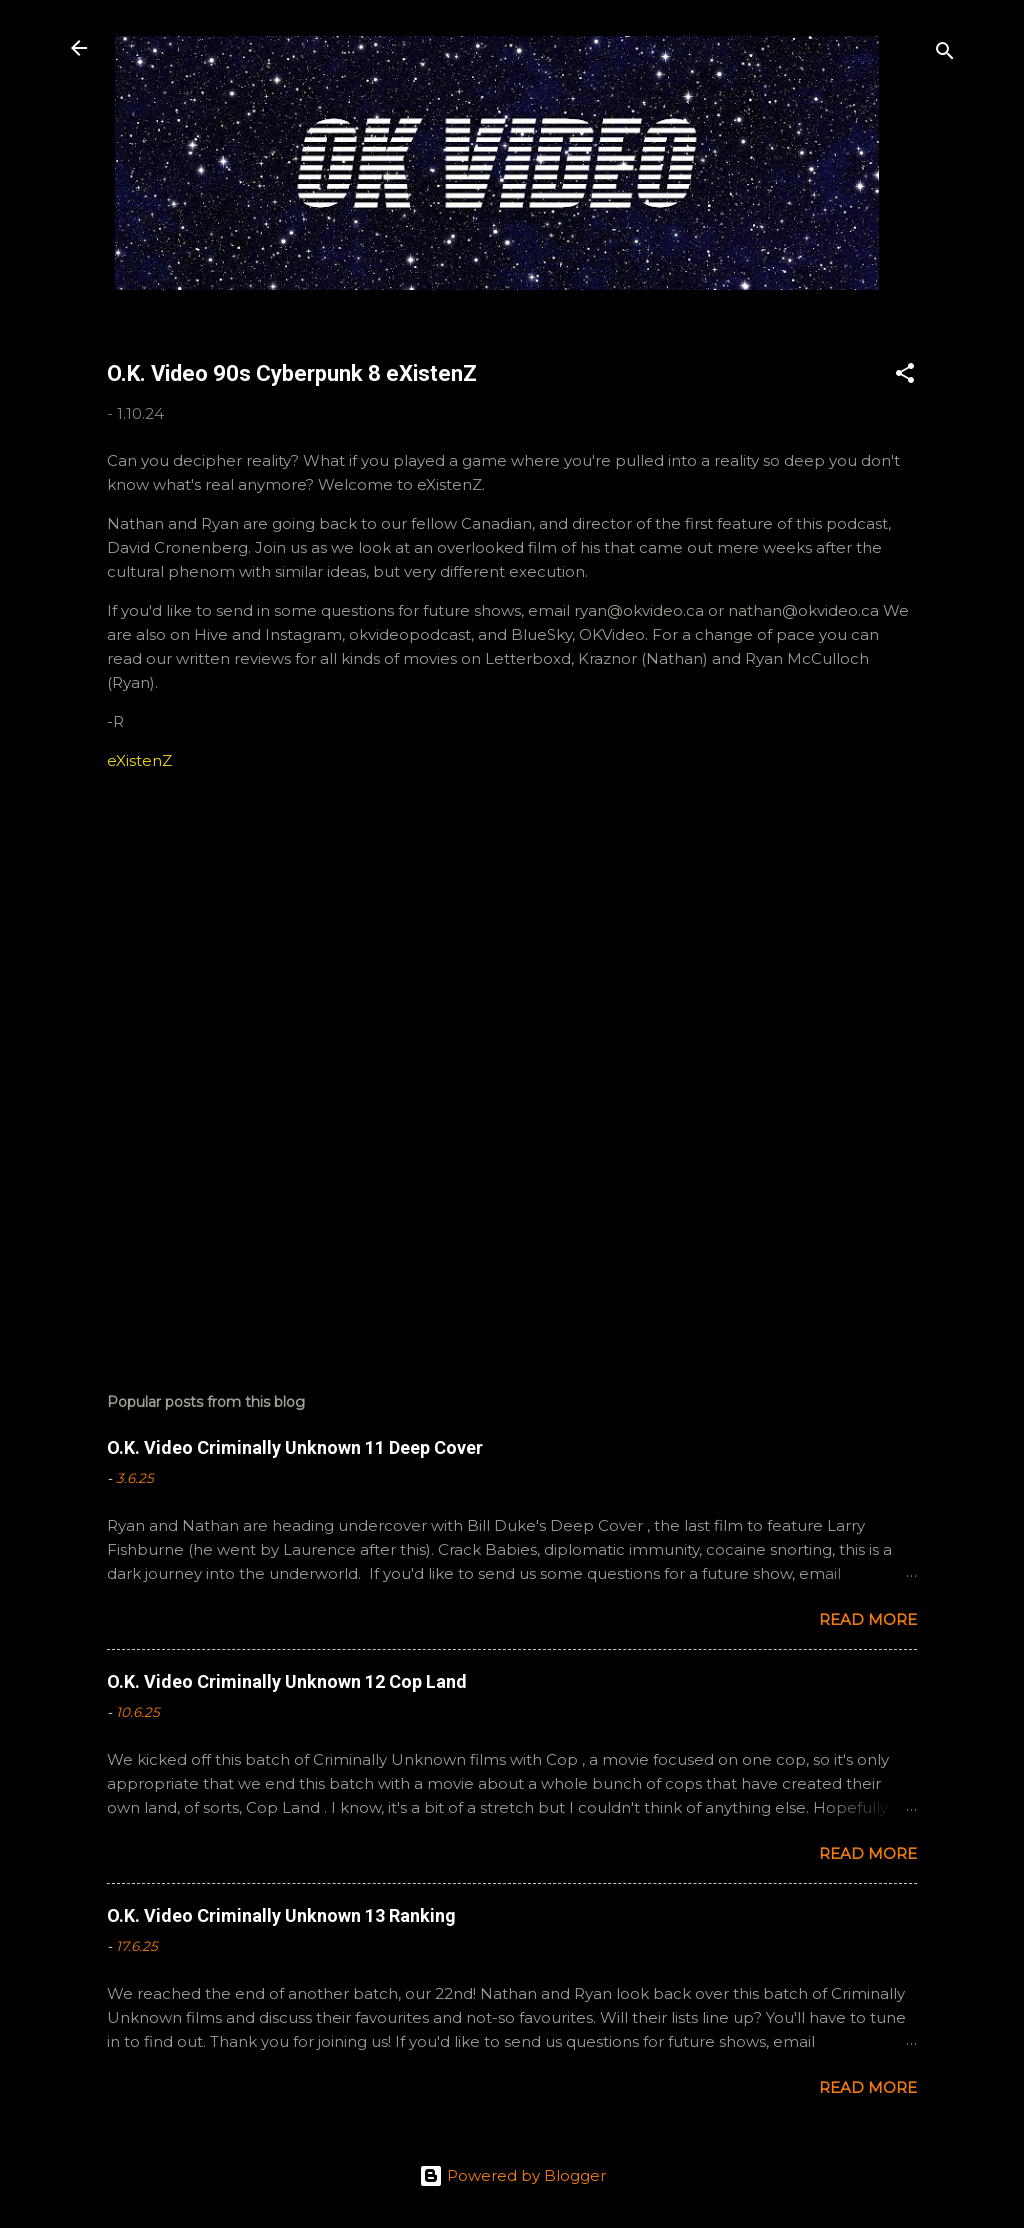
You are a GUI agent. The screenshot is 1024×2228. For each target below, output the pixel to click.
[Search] (945, 54)
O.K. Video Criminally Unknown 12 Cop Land (287, 1681)
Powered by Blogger (512, 2175)
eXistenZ (139, 760)
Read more (868, 1619)
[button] (905, 376)
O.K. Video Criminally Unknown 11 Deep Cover (295, 1447)
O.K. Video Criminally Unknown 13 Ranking (281, 1915)
